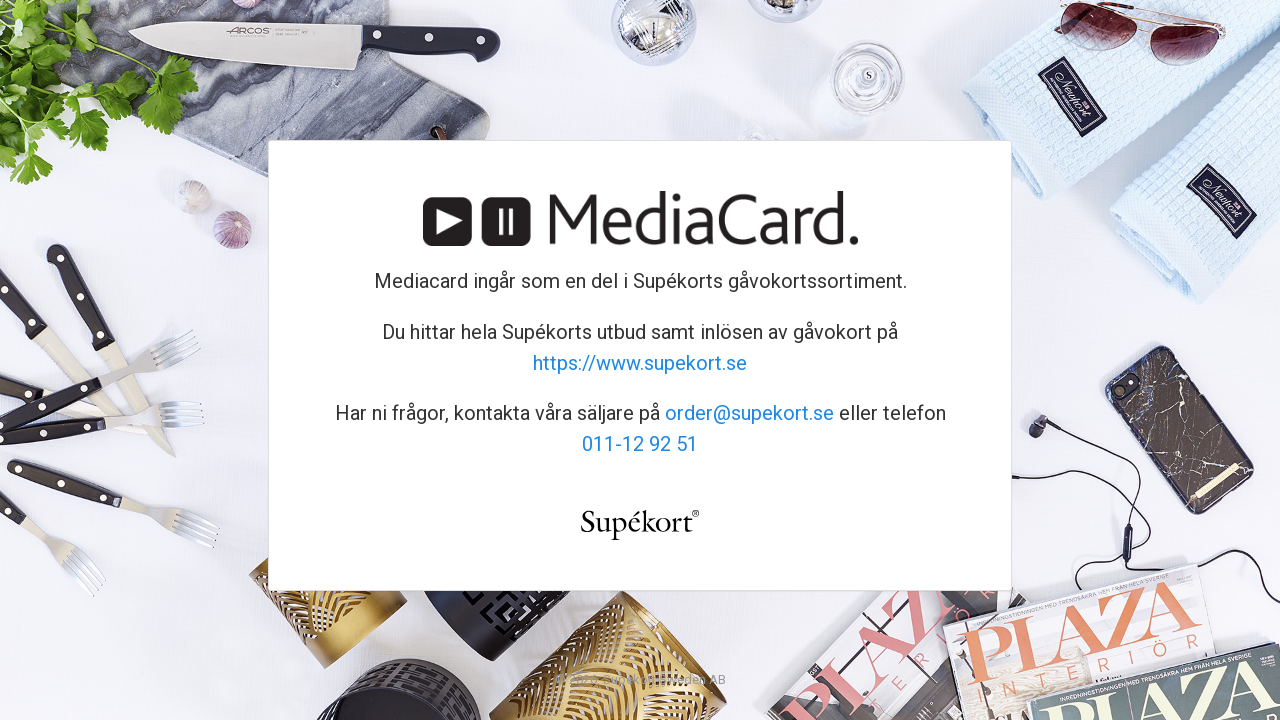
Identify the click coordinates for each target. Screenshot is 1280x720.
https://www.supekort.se (640, 363)
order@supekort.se (749, 413)
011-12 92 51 (640, 444)
